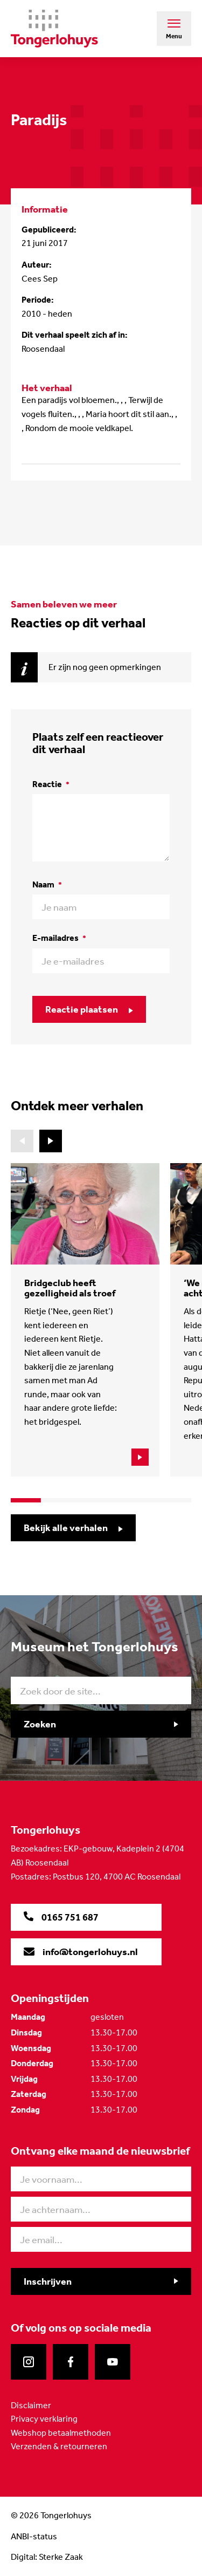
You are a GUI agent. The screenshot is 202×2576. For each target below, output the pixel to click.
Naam (47, 884)
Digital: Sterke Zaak (47, 2557)
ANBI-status (34, 2536)
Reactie (50, 784)
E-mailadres (59, 938)
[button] (50, 1141)
